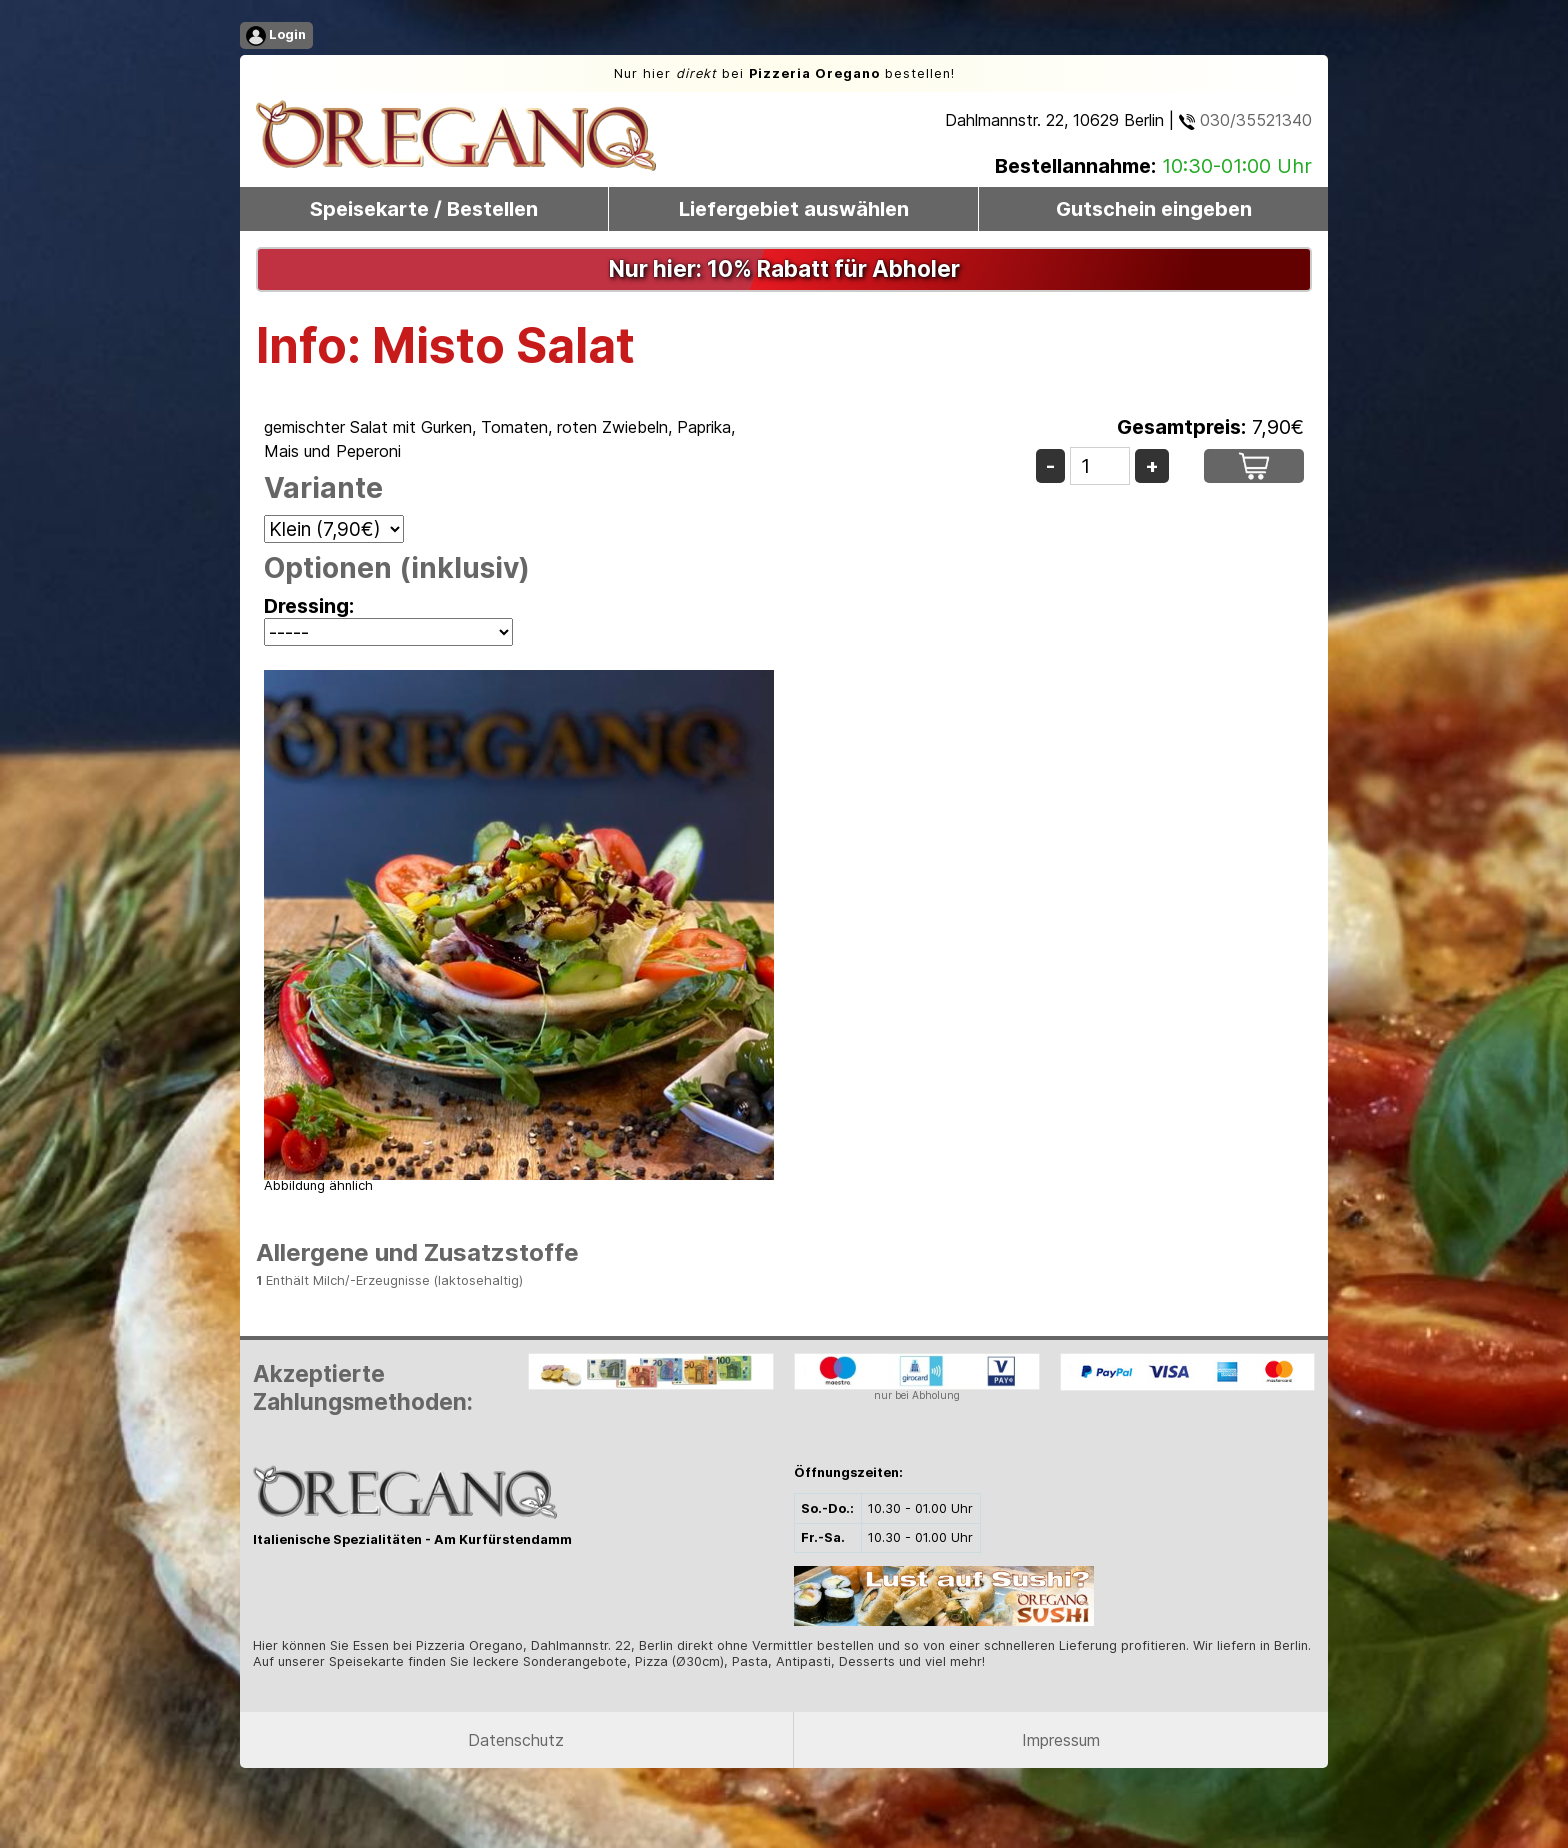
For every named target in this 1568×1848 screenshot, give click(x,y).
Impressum (1061, 1740)
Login (276, 36)
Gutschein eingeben (1154, 209)
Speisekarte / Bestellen (424, 209)
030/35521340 (1245, 120)
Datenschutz (516, 1740)
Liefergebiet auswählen (794, 209)
